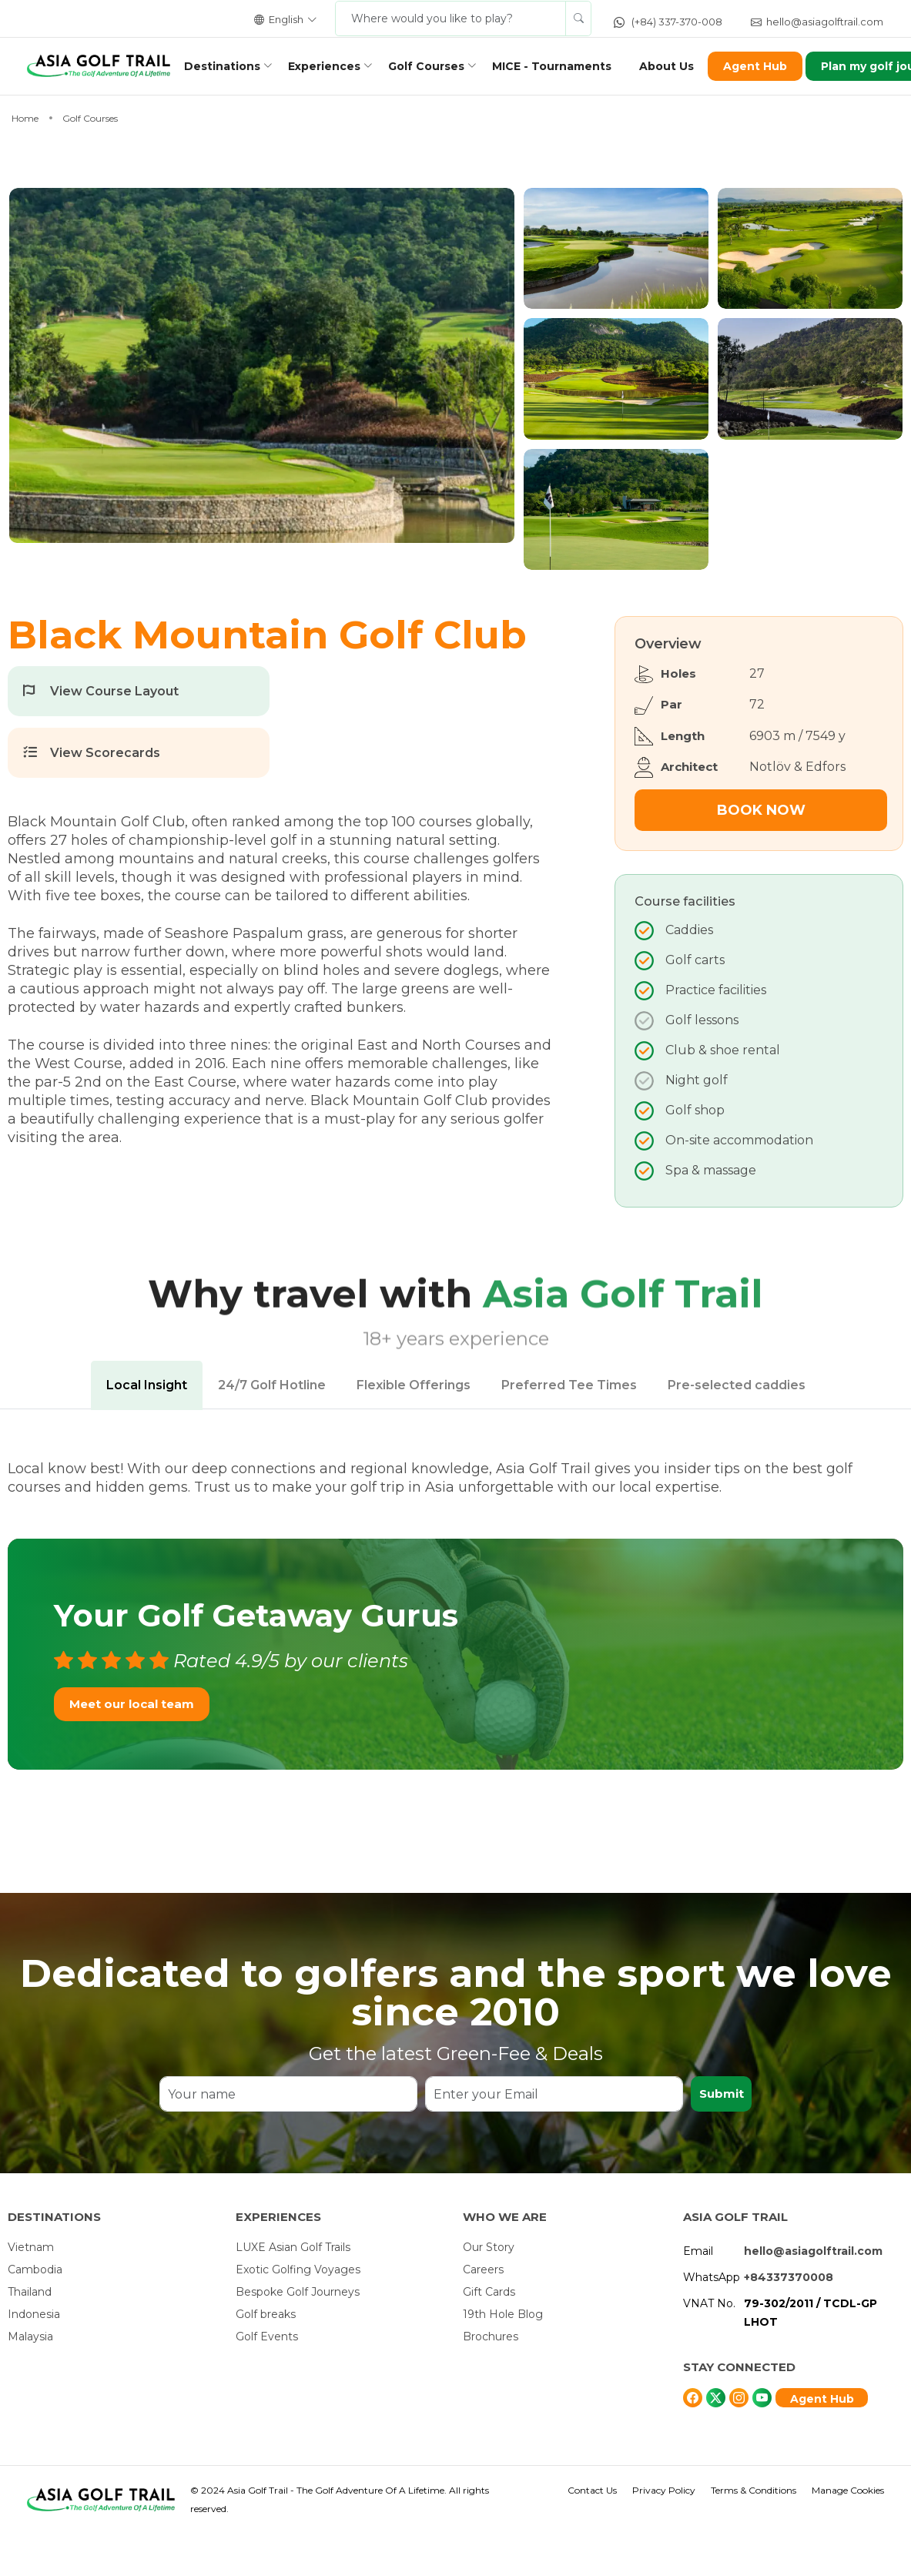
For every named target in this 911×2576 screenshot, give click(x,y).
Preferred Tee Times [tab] (569, 1427)
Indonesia (34, 2356)
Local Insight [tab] (146, 1427)
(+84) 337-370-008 (668, 21)
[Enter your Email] (554, 2136)
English (285, 19)
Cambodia (35, 2312)
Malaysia (30, 2379)
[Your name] (288, 2136)
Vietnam (31, 2289)
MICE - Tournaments (556, 66)
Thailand (30, 2334)
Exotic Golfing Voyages (298, 2312)
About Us (671, 66)
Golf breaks (266, 2356)
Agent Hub (760, 66)
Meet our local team (131, 1745)
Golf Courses (431, 66)
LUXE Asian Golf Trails (293, 2289)
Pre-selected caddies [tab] (736, 1427)
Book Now (761, 852)
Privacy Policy (663, 2532)
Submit (720, 2136)
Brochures (490, 2379)
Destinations (227, 66)
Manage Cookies (848, 2532)
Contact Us (592, 2532)
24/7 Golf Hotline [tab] (272, 1427)
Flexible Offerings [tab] (414, 1427)
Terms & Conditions (753, 2532)
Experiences (329, 66)
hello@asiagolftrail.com (817, 21)
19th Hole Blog (503, 2356)
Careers (483, 2312)
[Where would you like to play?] (450, 18)
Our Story (488, 2289)
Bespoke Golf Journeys (298, 2334)
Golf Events (267, 2379)
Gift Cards (489, 2334)
